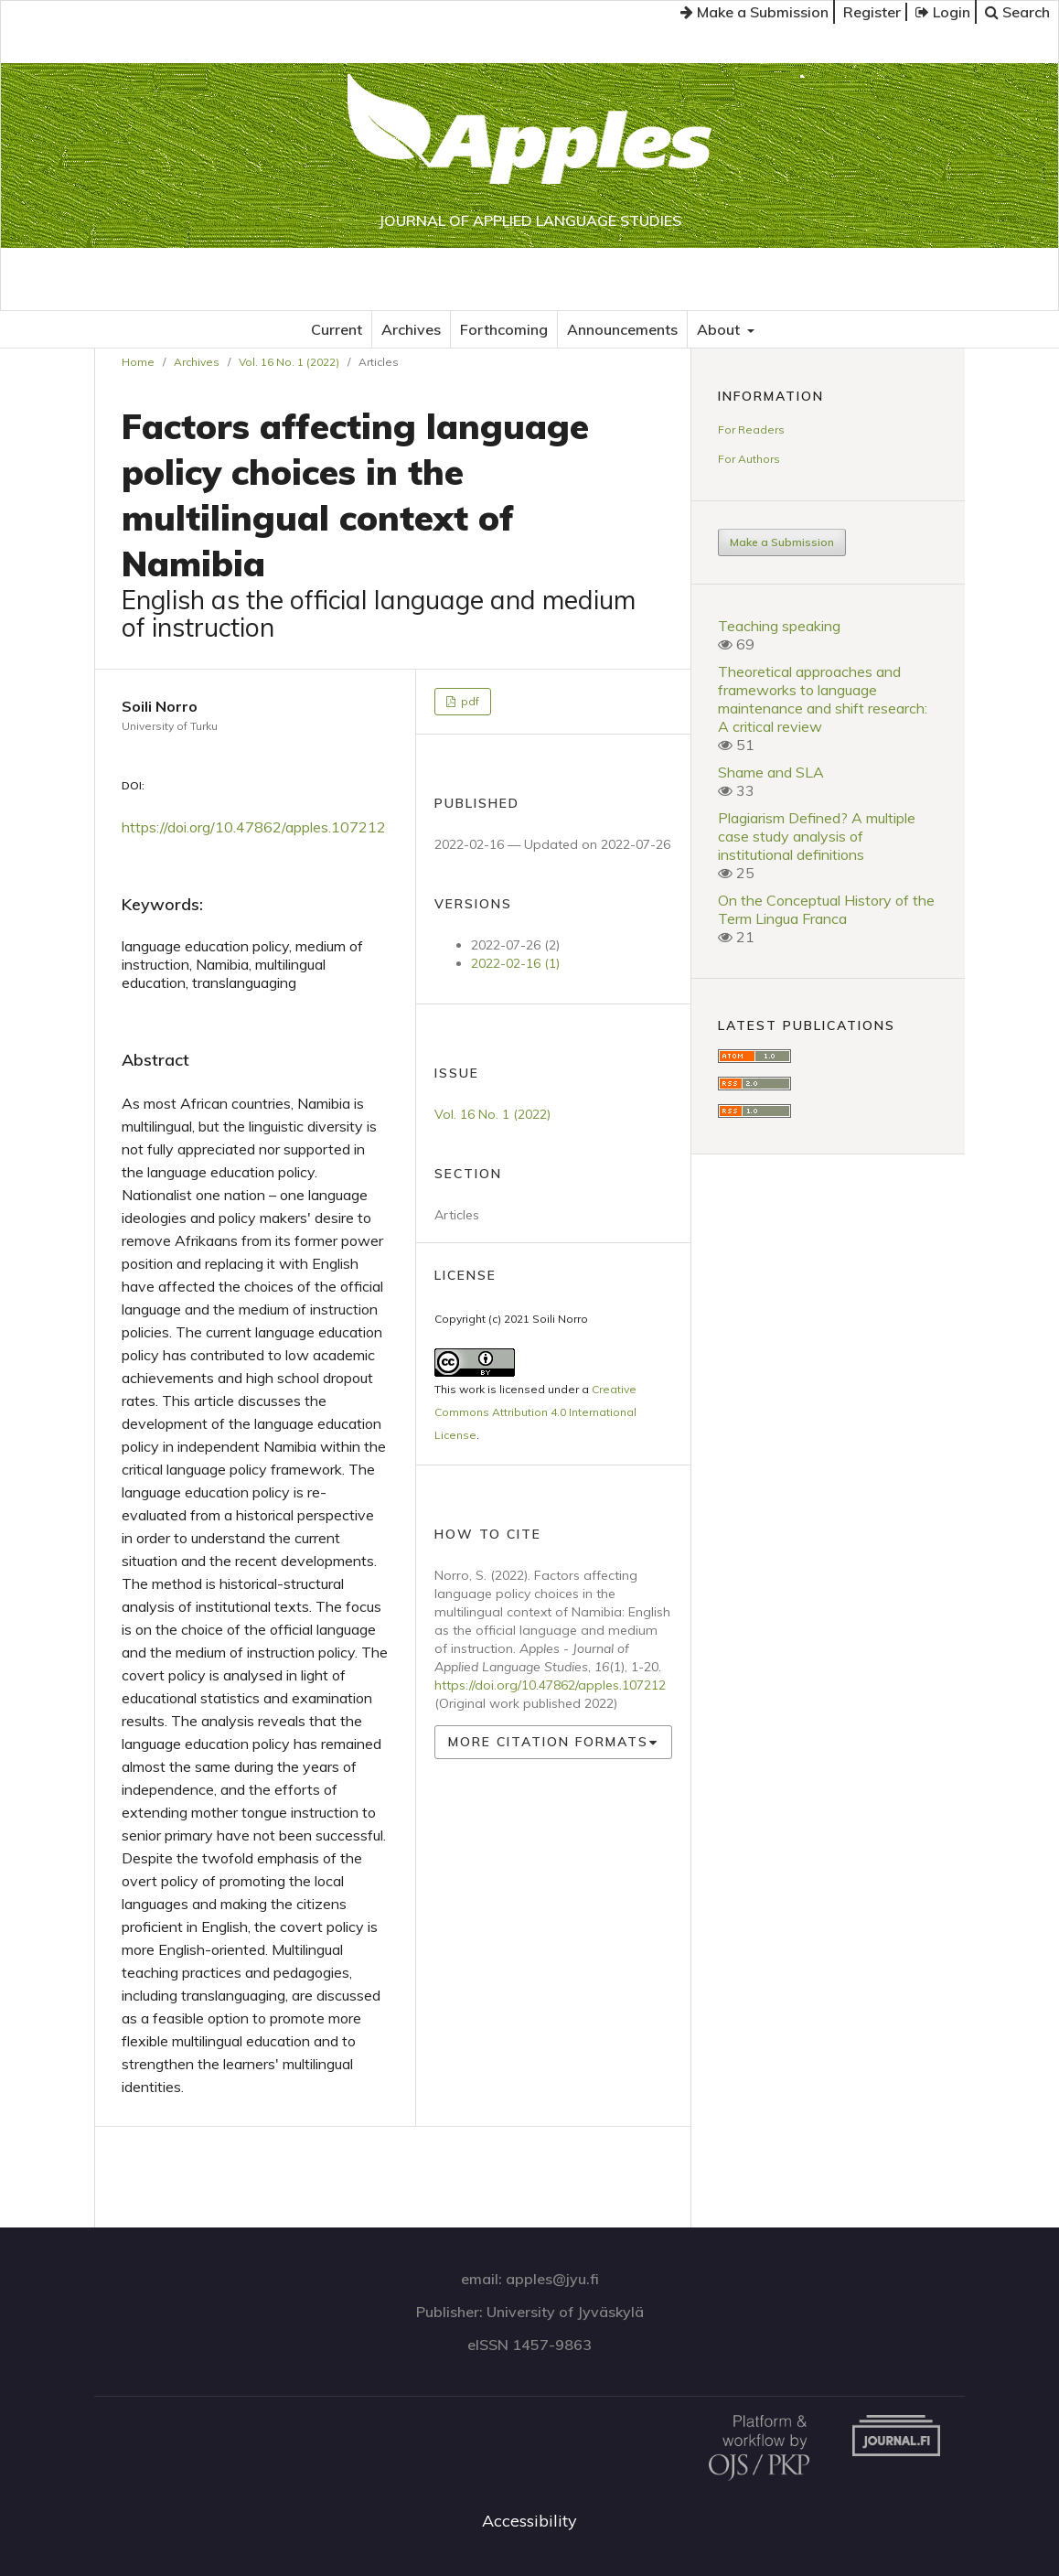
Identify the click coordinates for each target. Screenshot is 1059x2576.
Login (942, 12)
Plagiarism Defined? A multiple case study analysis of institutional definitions (816, 836)
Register (872, 12)
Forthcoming (504, 329)
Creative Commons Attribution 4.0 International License (535, 1412)
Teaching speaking (779, 626)
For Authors (749, 459)
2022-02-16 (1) (515, 963)
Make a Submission (754, 12)
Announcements (622, 329)
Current (336, 329)
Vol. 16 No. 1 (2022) (289, 362)
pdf (468, 701)
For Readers (751, 429)
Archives (411, 329)
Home (138, 362)
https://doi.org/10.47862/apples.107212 (254, 827)
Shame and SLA (771, 772)
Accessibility (529, 2520)
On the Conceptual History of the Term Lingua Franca (826, 909)
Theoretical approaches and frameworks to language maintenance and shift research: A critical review (822, 698)
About (720, 329)
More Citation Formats (548, 1741)
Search (1017, 12)
